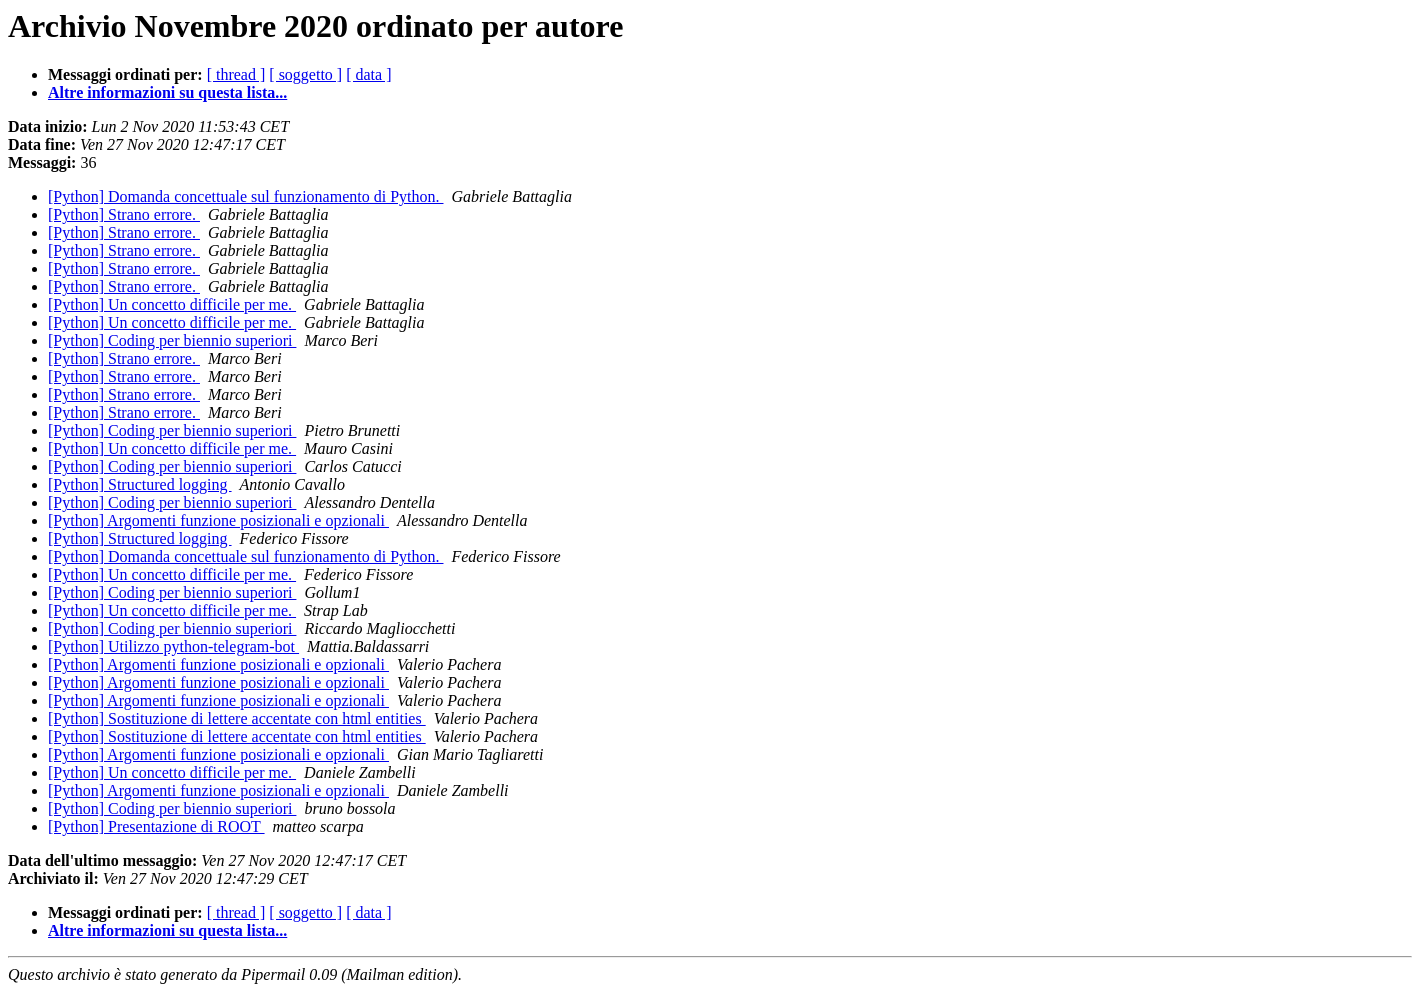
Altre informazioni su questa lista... (167, 92)
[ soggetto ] (305, 74)
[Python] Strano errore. (124, 214)
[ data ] (368, 74)
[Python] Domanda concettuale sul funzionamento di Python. (245, 196)
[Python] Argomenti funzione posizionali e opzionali (218, 520)
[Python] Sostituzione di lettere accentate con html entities (237, 718)
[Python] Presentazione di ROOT (156, 826)
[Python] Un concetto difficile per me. (172, 304)
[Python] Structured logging (140, 484)
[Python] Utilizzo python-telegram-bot (173, 646)
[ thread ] (236, 74)
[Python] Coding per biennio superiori (172, 340)
